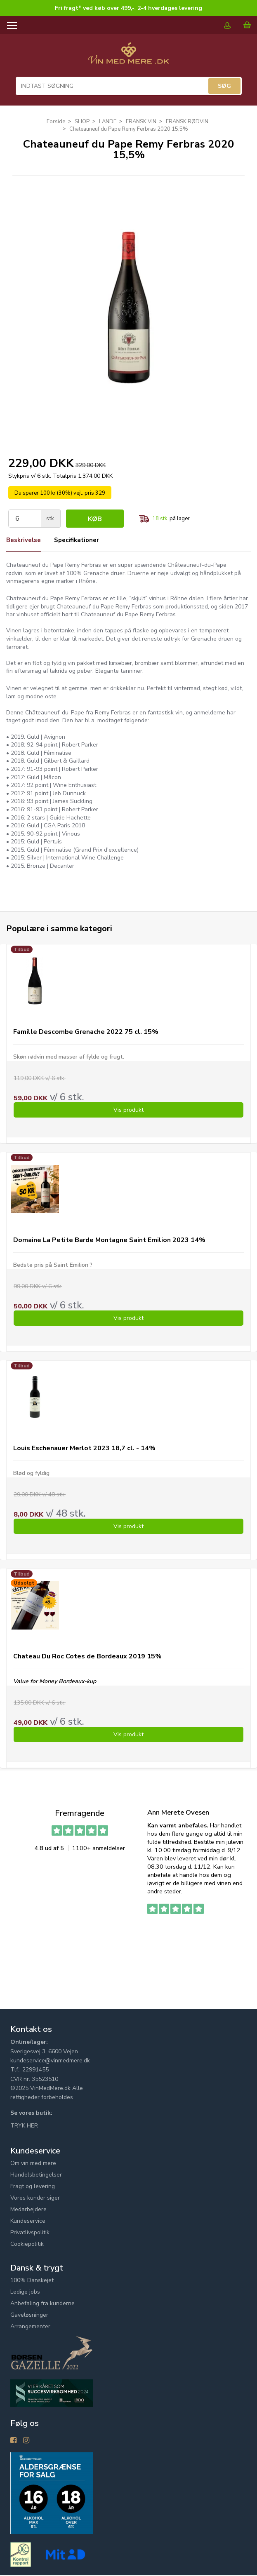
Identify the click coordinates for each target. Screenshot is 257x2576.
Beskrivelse (25, 540)
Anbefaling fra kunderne (42, 2304)
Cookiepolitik (27, 2244)
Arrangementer (30, 2327)
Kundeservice (27, 2221)
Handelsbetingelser (36, 2175)
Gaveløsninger (29, 2315)
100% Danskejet (32, 2281)
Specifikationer (81, 540)
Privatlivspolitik (30, 2233)
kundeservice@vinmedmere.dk (50, 2061)
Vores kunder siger (35, 2198)
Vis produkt (128, 1111)
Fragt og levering (32, 2187)
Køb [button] (95, 519)
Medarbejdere (28, 2210)
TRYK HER (24, 2126)
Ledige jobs (25, 2292)
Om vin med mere (33, 2163)
